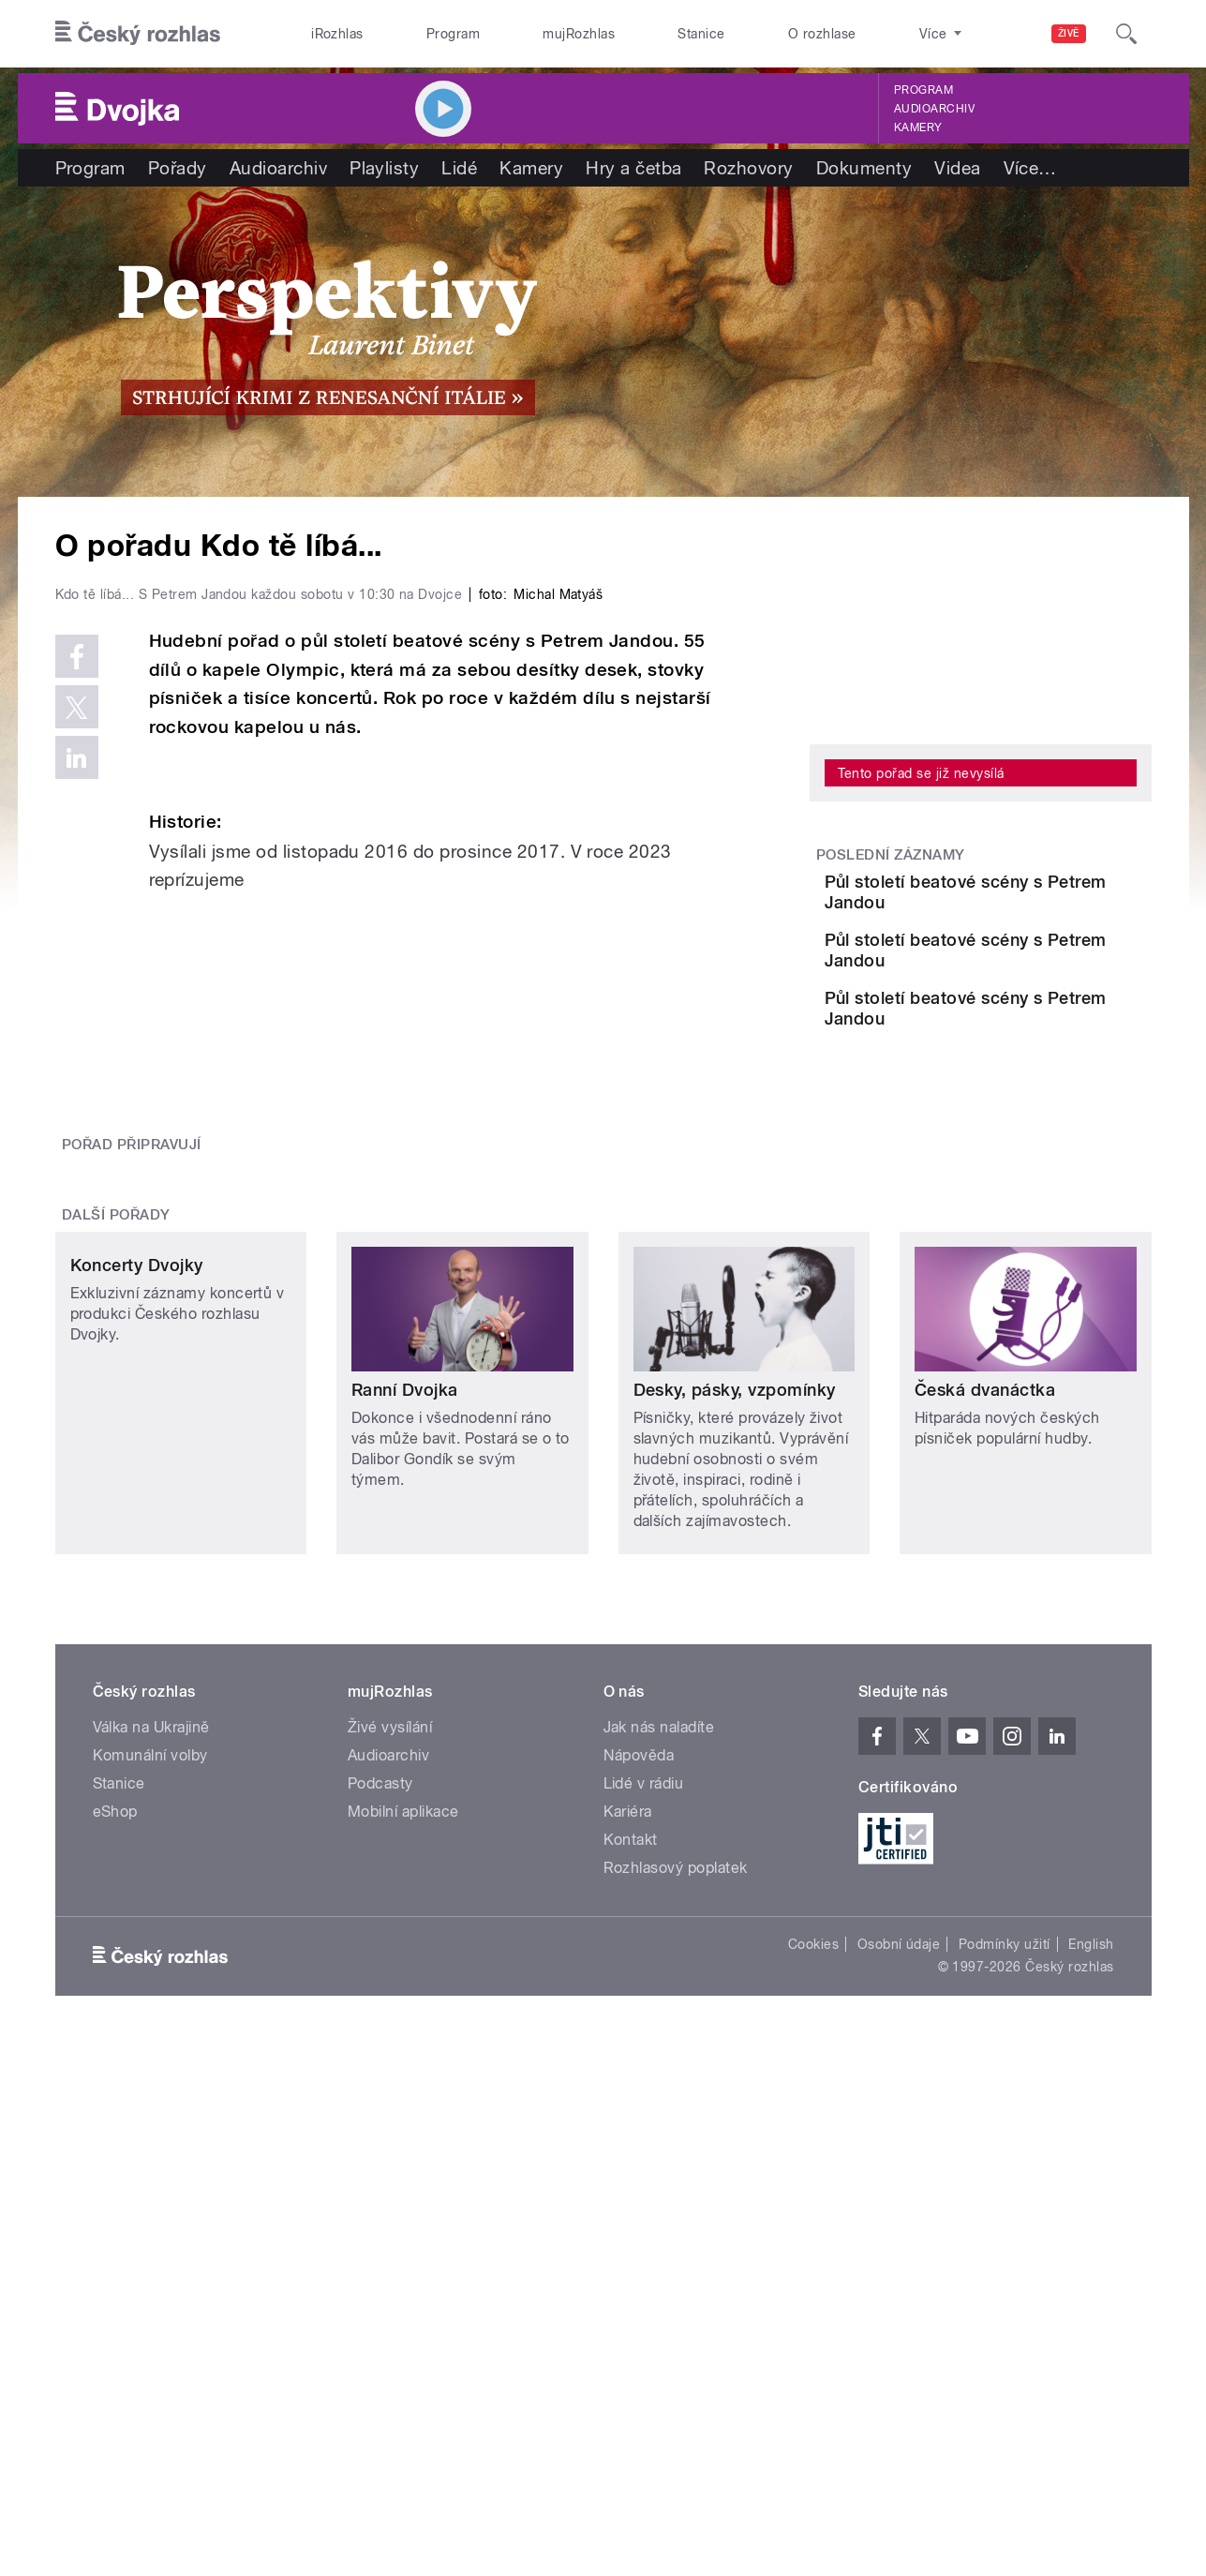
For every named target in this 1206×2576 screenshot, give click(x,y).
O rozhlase (822, 33)
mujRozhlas (579, 33)
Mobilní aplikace (403, 2155)
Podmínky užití (1004, 2287)
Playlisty (384, 167)
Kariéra (627, 2155)
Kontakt (630, 2183)
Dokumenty (864, 167)
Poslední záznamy (890, 854)
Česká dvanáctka (985, 1733)
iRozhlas (337, 33)
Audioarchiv (934, 108)
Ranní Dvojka (404, 1733)
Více (1030, 167)
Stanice (700, 33)
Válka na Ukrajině (151, 2070)
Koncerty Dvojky (136, 1733)
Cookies (813, 2287)
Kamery (918, 127)
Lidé (459, 167)
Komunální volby (150, 2098)
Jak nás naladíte (659, 2070)
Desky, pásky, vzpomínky (734, 1733)
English (1090, 2287)
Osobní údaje (899, 2287)
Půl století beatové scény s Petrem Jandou (1032, 892)
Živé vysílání (390, 2070)
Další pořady (116, 1558)
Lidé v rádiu (643, 2126)
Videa (957, 167)
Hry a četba (633, 167)
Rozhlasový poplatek (675, 2211)
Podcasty (380, 2126)
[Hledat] (1126, 33)
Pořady (177, 167)
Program (453, 33)
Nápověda (639, 2098)
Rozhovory (748, 167)
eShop (115, 2155)
